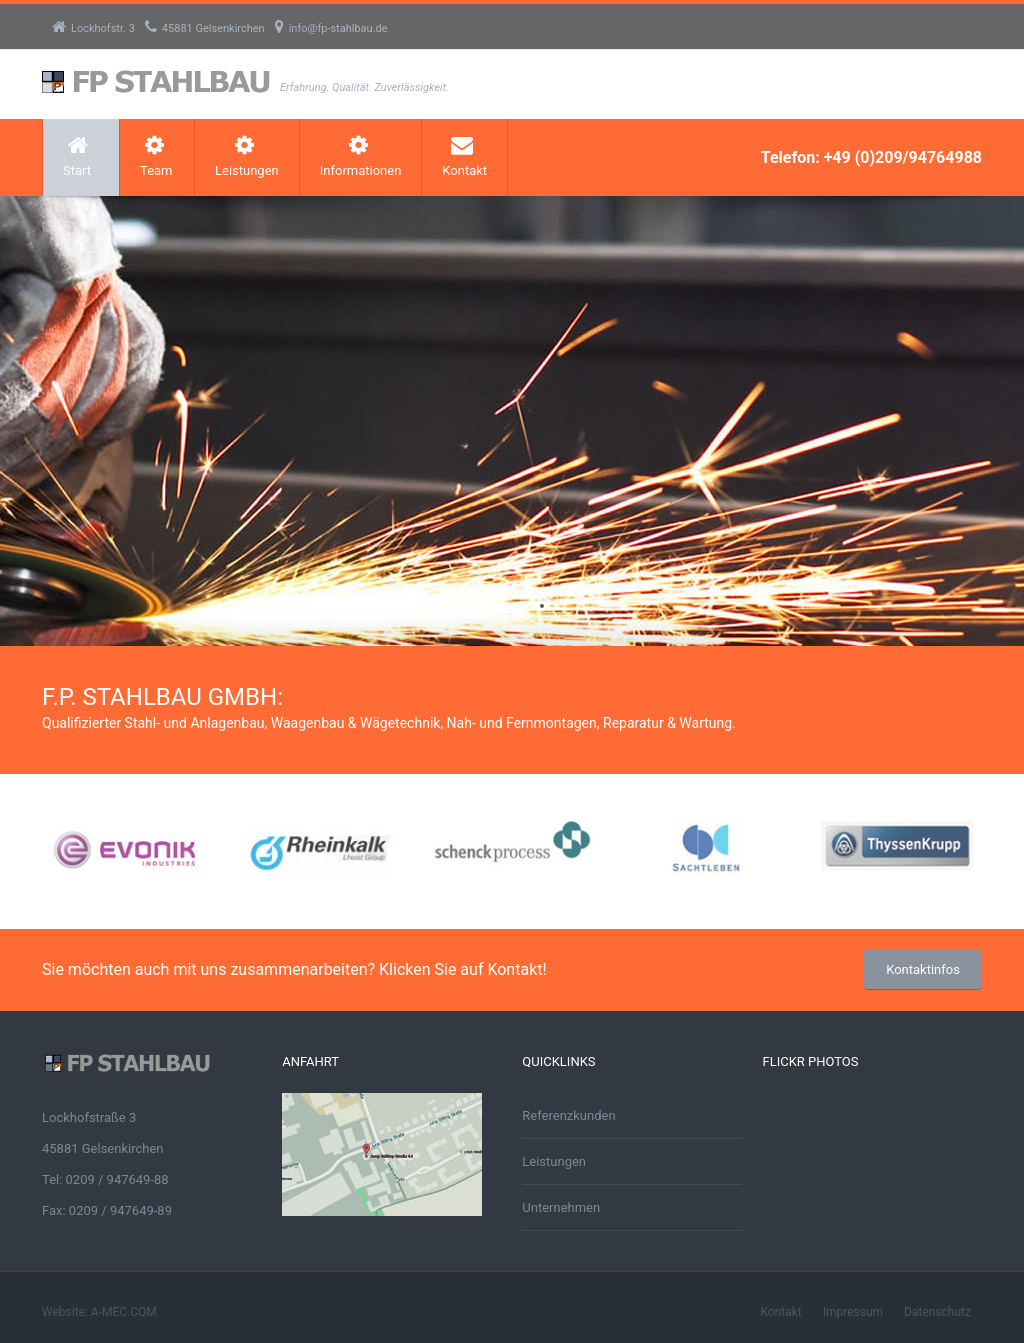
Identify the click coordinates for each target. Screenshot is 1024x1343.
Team (156, 156)
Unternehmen (561, 1207)
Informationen (361, 156)
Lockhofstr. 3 (93, 28)
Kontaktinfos (923, 969)
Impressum (853, 1312)
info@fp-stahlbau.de (331, 28)
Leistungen (247, 156)
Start (77, 156)
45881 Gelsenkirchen (205, 28)
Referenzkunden (568, 1115)
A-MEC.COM (124, 1312)
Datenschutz (937, 1312)
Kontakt (464, 156)
